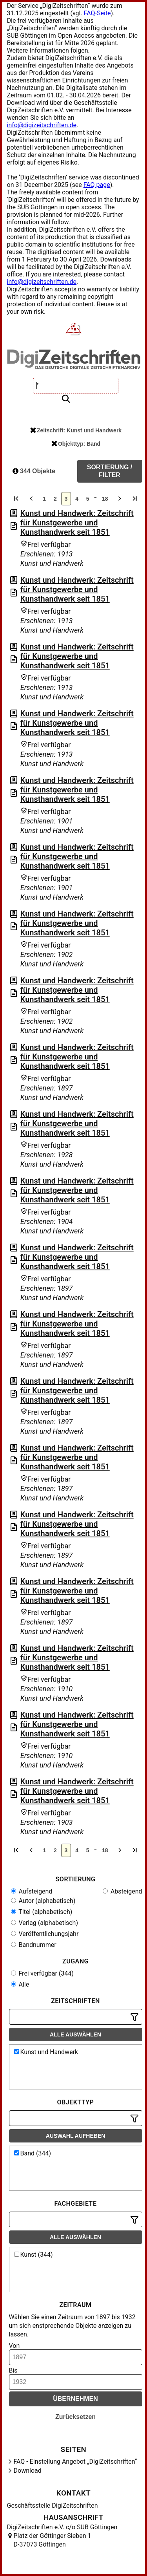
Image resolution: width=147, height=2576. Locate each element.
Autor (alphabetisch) (43, 1901)
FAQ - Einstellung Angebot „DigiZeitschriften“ (75, 2461)
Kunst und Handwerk (46, 2052)
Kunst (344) (33, 2254)
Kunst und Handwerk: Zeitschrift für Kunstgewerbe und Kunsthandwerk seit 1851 (77, 523)
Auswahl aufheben (75, 2136)
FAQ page (96, 184)
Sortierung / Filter (109, 471)
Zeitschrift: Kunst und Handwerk (76, 430)
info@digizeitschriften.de (42, 125)
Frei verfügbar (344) (42, 1973)
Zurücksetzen (75, 2416)
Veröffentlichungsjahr (45, 1933)
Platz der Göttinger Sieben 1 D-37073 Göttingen (52, 2540)
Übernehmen (75, 2398)
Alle (20, 1984)
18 (105, 499)
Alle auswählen (75, 2034)
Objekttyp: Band (75, 444)
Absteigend (122, 1891)
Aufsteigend (32, 1891)
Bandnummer (33, 1944)
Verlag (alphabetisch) (44, 1923)
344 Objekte (34, 471)
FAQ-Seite (97, 13)
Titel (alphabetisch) (42, 1912)
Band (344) (32, 2153)
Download (28, 2470)
